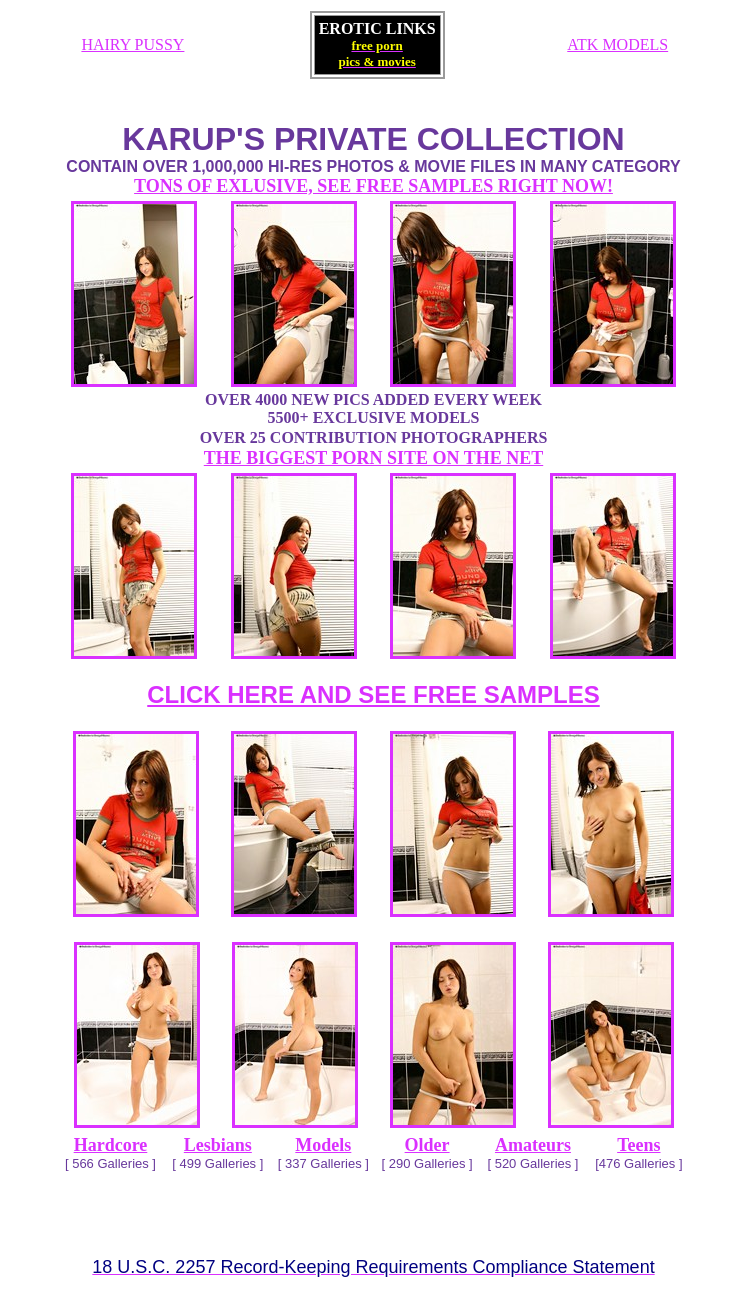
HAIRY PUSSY (132, 44)
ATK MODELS (617, 44)
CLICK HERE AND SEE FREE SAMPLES (373, 694)
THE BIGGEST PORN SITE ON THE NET (373, 458)
